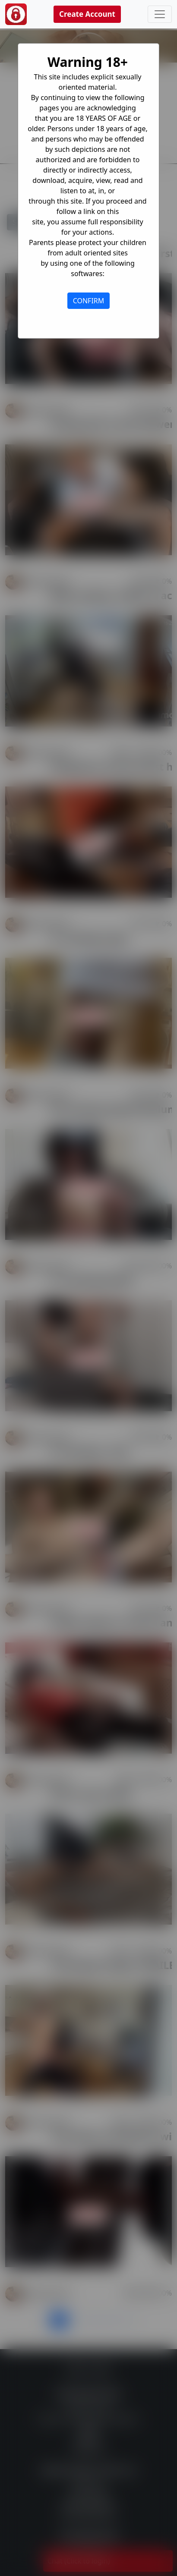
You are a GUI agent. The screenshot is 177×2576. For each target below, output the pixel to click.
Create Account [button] (87, 14)
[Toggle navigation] (160, 14)
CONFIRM (88, 300)
